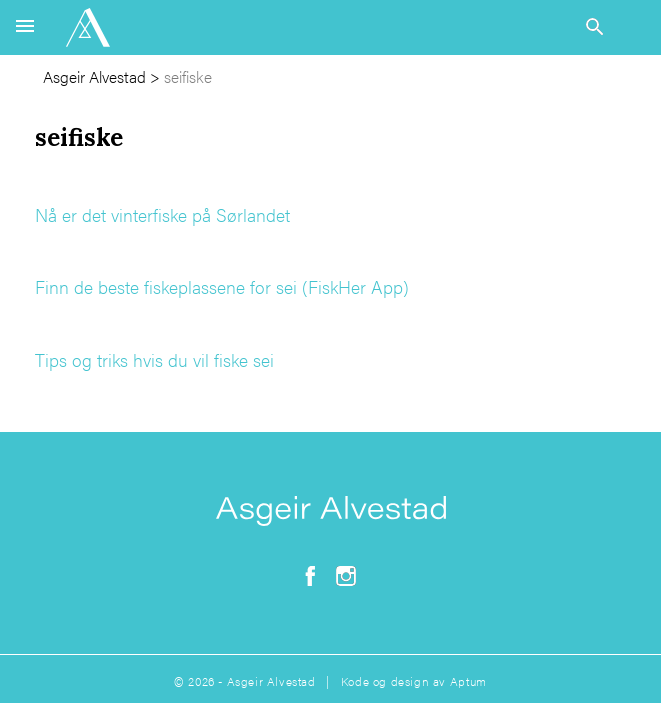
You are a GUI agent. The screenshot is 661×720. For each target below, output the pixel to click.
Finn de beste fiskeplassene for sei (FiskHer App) (222, 286)
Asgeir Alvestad (94, 76)
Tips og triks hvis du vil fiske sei (154, 359)
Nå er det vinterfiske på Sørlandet (162, 214)
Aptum (468, 681)
